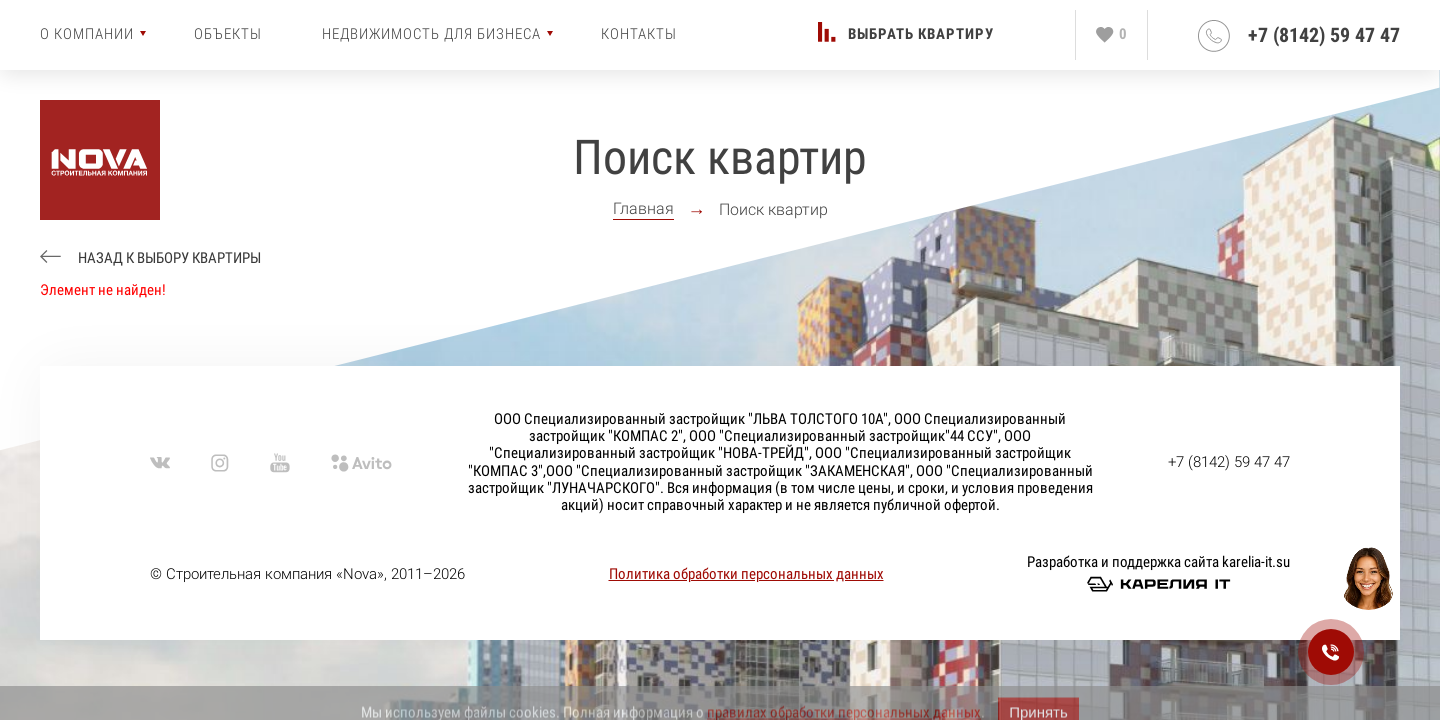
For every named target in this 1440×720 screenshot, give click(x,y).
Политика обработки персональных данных (746, 574)
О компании (87, 34)
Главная (643, 209)
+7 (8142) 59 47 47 (1324, 35)
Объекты (228, 34)
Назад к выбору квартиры (168, 258)
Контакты (639, 34)
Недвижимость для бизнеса (431, 34)
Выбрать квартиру (921, 34)
